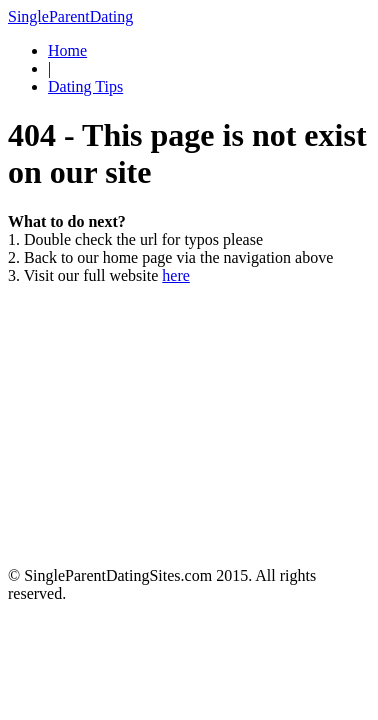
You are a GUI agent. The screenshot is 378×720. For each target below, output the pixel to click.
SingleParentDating (70, 16)
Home (67, 50)
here (176, 275)
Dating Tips (85, 86)
